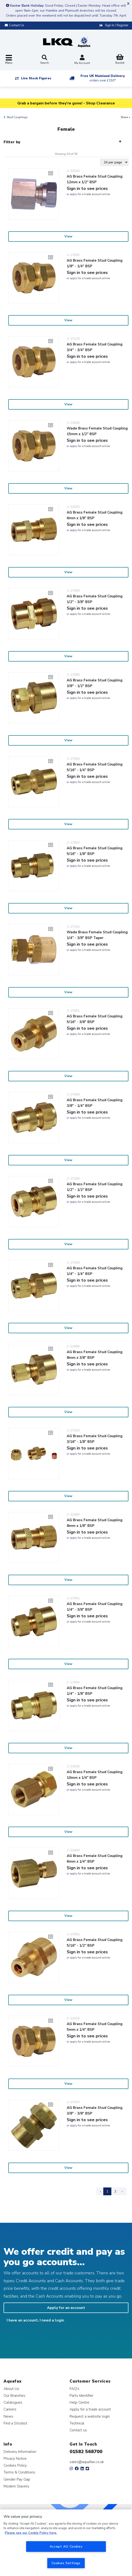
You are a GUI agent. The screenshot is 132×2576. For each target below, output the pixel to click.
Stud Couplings (17, 117)
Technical (77, 2423)
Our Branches (14, 2395)
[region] (66, 2542)
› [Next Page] (122, 2191)
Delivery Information (20, 2451)
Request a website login (90, 2416)
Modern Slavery (16, 2486)
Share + (125, 117)
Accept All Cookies (66, 2546)
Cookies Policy (15, 2465)
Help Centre (79, 2402)
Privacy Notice (15, 2458)
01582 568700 (86, 2451)
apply (73, 194)
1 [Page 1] (107, 2191)
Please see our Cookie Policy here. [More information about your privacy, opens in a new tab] (31, 2533)
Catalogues (13, 2402)
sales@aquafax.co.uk (87, 2461)
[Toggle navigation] (9, 60)
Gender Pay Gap (17, 2479)
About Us (11, 2388)
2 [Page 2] (115, 2191)
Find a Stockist (15, 2423)
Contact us (78, 2430)
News (8, 2416)
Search (44, 60)
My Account (82, 60)
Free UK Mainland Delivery (102, 78)
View (68, 236)
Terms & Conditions (19, 2472)
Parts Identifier (81, 2395)
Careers (10, 2409)
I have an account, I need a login (35, 2320)
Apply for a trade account (90, 2409)
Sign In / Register (116, 25)
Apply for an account (66, 2307)
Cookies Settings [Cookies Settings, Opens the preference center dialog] (66, 2563)
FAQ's (74, 2388)
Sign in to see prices (87, 188)
